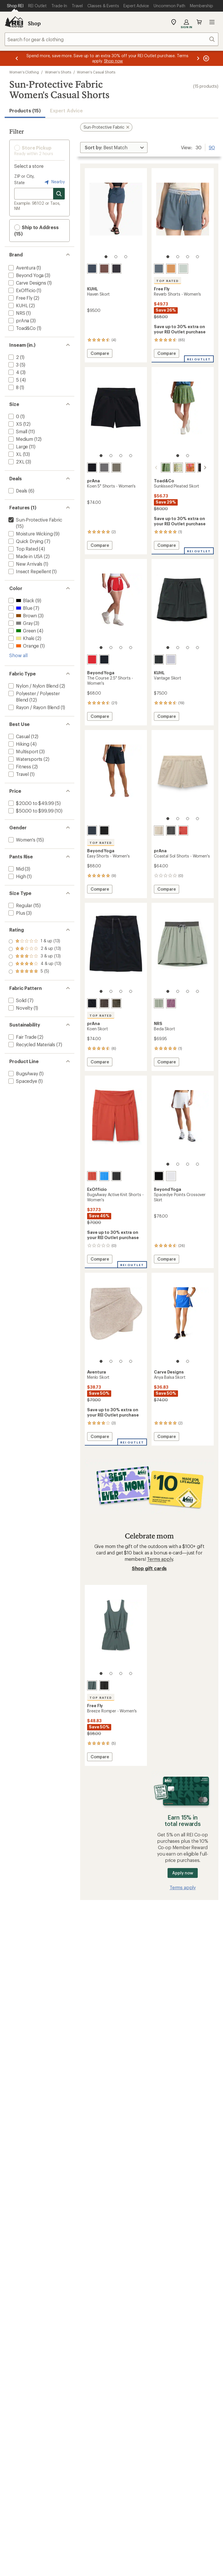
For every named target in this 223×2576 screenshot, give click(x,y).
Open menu (211, 22)
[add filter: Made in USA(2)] (25, 556)
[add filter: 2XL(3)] (16, 461)
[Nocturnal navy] (104, 659)
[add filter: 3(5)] (13, 364)
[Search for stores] (59, 193)
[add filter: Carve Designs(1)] (26, 282)
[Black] (116, 269)
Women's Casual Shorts (96, 72)
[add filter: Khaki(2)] (20, 638)
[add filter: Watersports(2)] (24, 759)
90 (212, 147)
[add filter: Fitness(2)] (19, 766)
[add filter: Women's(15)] (21, 839)
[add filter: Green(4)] (21, 630)
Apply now (182, 1872)
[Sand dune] (171, 269)
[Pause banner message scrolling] (206, 58)
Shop (34, 23)
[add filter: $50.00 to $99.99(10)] (30, 810)
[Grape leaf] (116, 467)
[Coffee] (104, 269)
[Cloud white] (171, 1176)
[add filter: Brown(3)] (22, 615)
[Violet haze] (171, 659)
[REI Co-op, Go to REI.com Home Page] (14, 22)
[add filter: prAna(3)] (18, 320)
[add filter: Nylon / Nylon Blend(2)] (32, 686)
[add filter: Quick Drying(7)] (25, 541)
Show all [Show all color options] (18, 655)
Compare (99, 354)
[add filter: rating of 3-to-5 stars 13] (35, 956)
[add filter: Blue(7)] (19, 608)
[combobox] (111, 39)
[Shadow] (171, 830)
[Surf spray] (183, 269)
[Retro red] (92, 1176)
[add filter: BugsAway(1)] (22, 1073)
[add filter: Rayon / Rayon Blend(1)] (33, 707)
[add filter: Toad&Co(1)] (21, 328)
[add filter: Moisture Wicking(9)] (30, 533)
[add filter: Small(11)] (17, 431)
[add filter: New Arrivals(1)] (24, 564)
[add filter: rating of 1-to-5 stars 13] (35, 971)
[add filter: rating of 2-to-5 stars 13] (35, 964)
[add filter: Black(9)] (20, 600)
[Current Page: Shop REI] (15, 6)
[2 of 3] (116, 256)
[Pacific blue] (159, 269)
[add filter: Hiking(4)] (18, 744)
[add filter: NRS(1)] (16, 313)
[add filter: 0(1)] (13, 416)
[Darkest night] (159, 1176)
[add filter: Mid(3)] (15, 868)
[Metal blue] (92, 269)
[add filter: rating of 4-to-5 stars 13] (35, 949)
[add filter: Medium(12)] (20, 439)
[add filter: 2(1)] (13, 357)
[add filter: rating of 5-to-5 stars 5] (35, 941)
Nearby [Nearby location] (54, 182)
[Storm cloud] (92, 1685)
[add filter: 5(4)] (13, 379)
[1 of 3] (106, 256)
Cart (199, 22)
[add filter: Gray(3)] (20, 623)
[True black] (104, 830)
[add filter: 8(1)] (13, 387)
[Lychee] (183, 830)
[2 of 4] (178, 256)
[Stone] (159, 830)
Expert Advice (66, 110)
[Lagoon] (104, 1176)
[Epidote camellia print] (159, 467)
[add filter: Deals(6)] (17, 490)
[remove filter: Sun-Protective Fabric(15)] (34, 519)
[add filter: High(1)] (16, 876)
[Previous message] (16, 58)
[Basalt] (104, 1003)
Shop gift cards (149, 1568)
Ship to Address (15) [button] (36, 230)
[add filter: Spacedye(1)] (22, 1081)
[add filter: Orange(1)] (23, 645)
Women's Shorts (58, 72)
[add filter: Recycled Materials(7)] (31, 1044)
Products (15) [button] (25, 110)
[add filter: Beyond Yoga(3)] (25, 275)
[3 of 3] (126, 256)
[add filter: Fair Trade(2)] (21, 1037)
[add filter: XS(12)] (14, 424)
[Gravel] (104, 467)
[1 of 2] (178, 455)
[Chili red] (92, 659)
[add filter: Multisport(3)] (22, 751)
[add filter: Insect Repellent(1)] (29, 571)
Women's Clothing (24, 72)
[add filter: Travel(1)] (18, 774)
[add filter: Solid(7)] (16, 1000)
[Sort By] (114, 147)
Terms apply (160, 1559)
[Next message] (198, 58)
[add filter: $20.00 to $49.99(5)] (30, 803)
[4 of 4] (197, 256)
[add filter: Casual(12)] (18, 736)
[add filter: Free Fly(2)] (20, 298)
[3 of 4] (188, 256)
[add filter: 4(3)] (13, 372)
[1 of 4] (168, 256)
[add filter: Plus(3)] (16, 913)
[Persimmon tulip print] (183, 467)
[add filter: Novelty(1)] (20, 1008)
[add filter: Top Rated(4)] (22, 548)
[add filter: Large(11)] (17, 446)
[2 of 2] (188, 455)
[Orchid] (171, 1003)
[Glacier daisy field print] (171, 467)
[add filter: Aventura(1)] (21, 267)
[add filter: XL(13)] (14, 454)
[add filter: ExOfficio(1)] (21, 290)
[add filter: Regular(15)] (19, 905)
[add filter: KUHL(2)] (17, 305)
